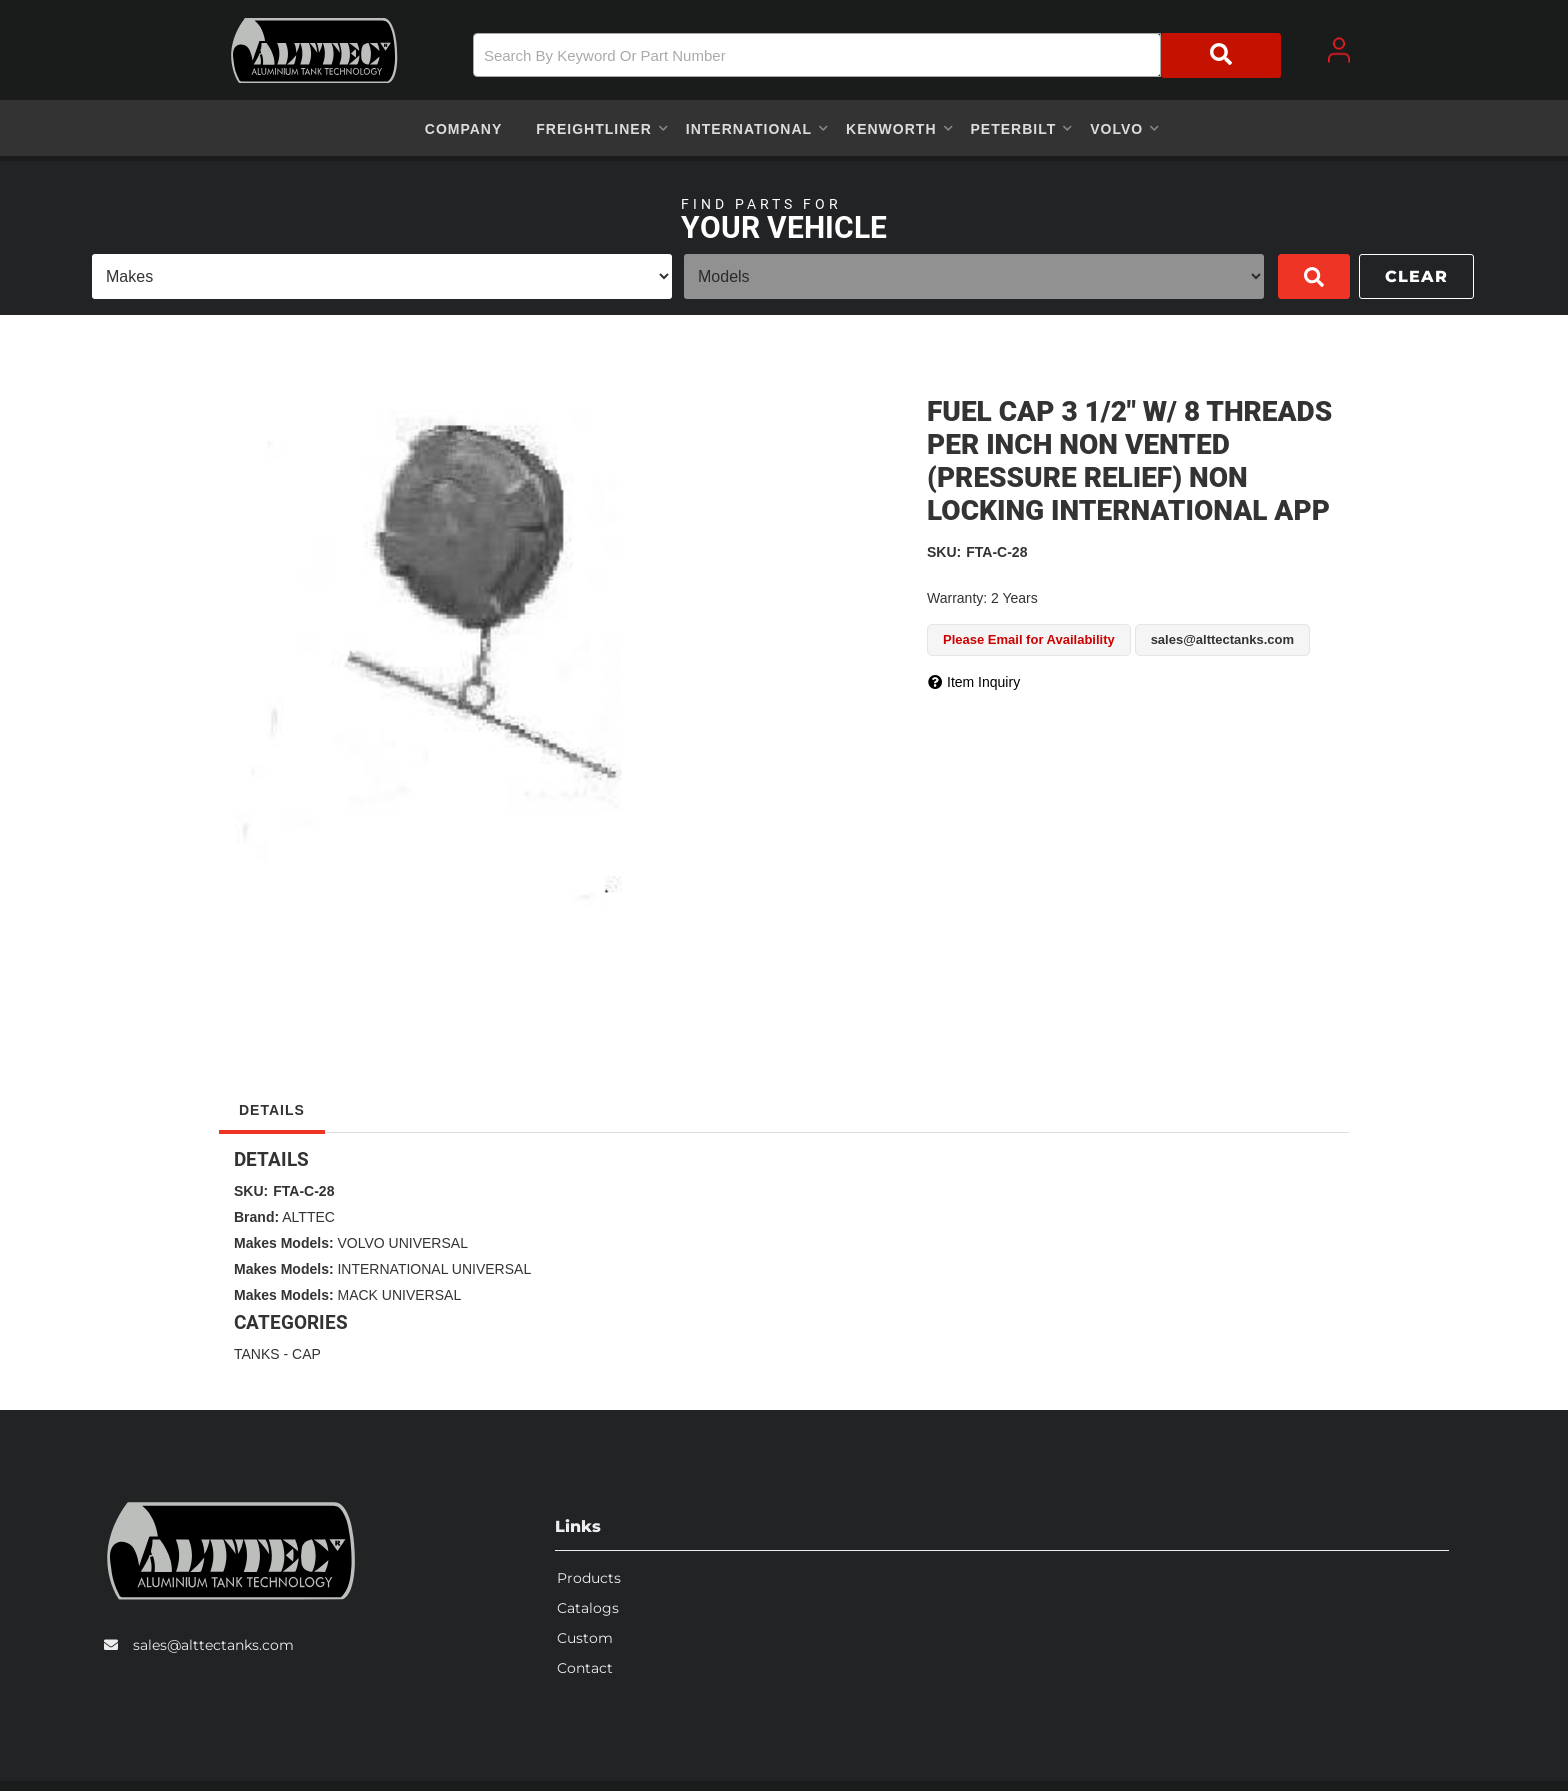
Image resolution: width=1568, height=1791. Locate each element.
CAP (306, 1354)
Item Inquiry (983, 682)
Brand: (256, 1217)
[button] (877, 55)
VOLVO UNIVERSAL (402, 1243)
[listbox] (382, 276)
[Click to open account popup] (1339, 50)
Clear (1416, 276)
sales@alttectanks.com (213, 1645)
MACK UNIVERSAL (399, 1295)
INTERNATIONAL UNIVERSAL (434, 1269)
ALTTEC (308, 1217)
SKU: (944, 552)
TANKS (257, 1354)
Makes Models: (284, 1243)
